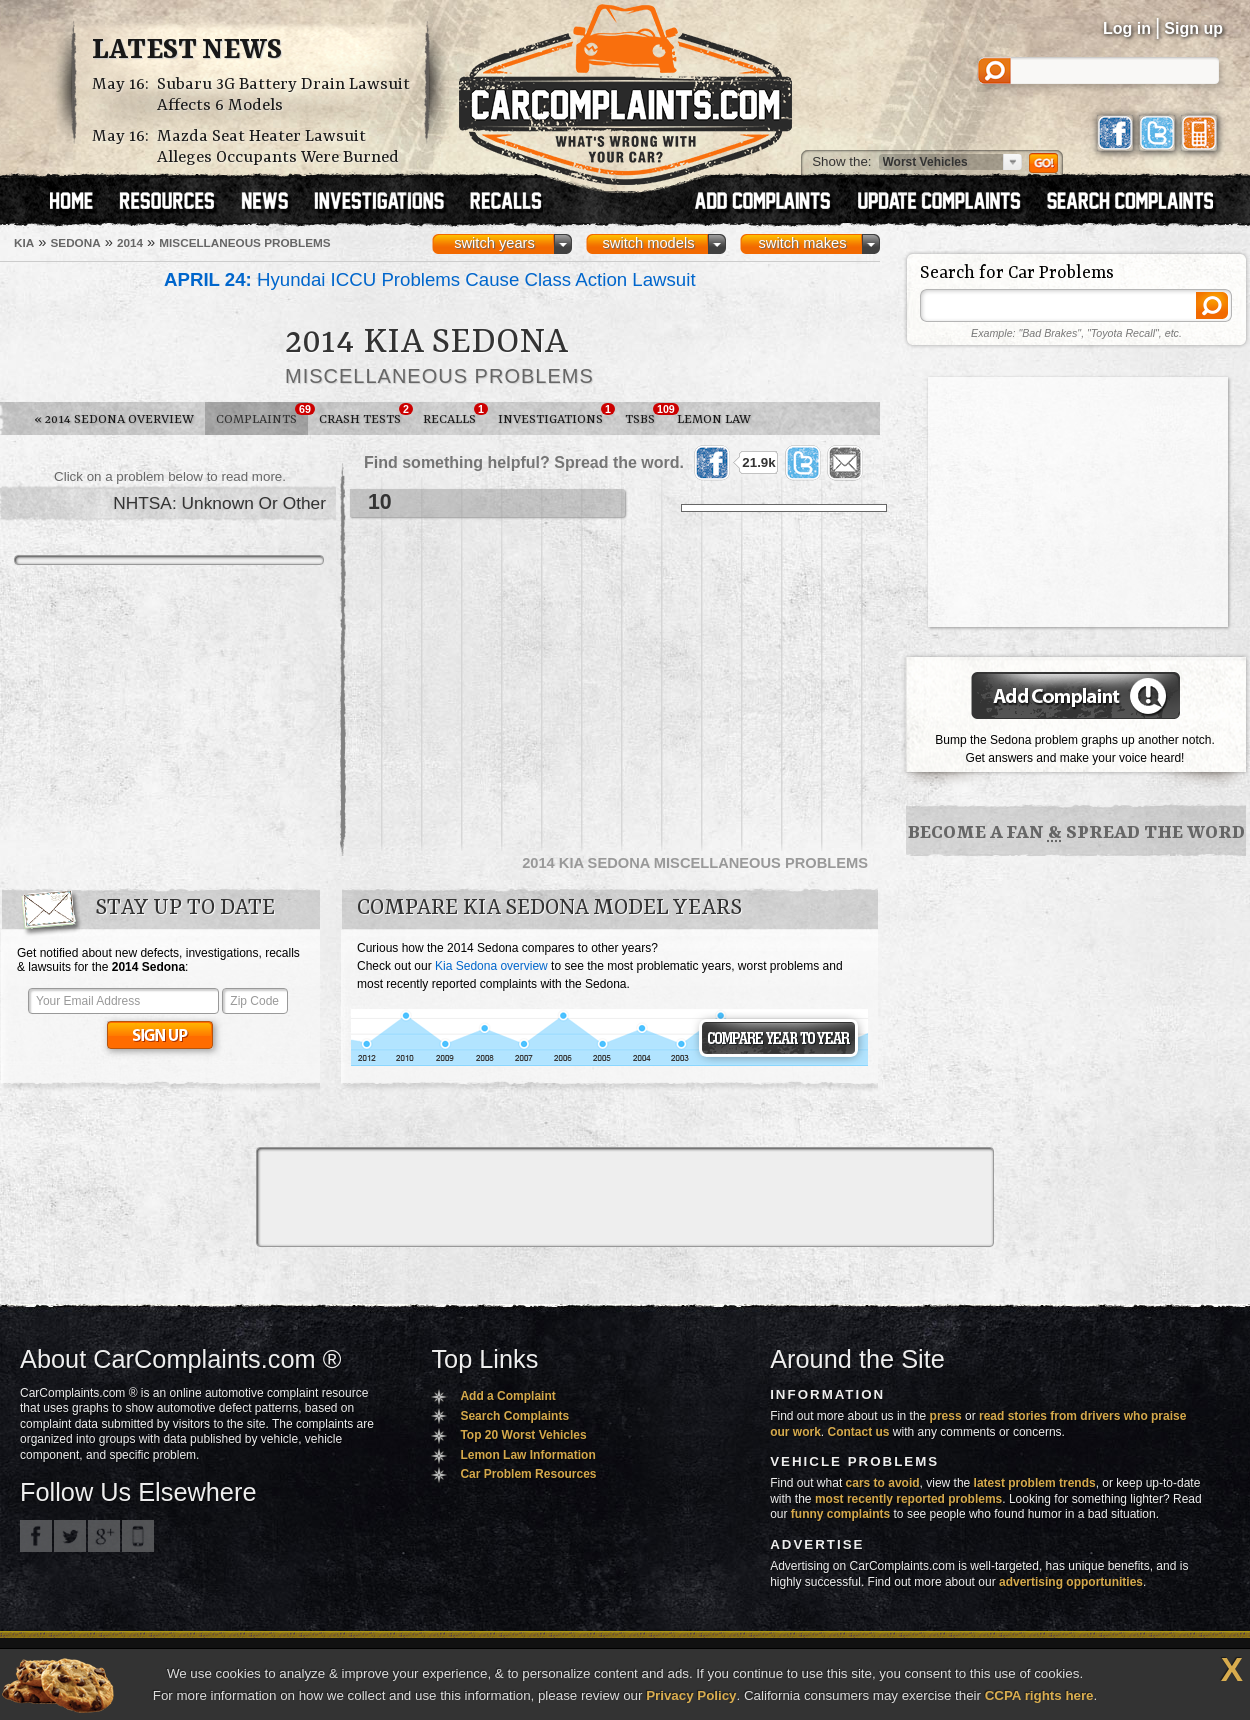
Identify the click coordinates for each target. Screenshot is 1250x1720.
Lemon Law (714, 419)
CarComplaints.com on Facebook (36, 1536)
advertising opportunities (1071, 1582)
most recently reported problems (908, 1499)
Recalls (455, 415)
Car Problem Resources (528, 1474)
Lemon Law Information (527, 1455)
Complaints (262, 415)
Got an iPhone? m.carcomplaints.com (138, 1536)
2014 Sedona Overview (114, 419)
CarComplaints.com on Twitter (70, 1536)
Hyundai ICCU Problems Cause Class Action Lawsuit (430, 279)
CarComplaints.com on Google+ (104, 1536)
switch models (648, 243)
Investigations (556, 415)
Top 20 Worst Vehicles (523, 1435)
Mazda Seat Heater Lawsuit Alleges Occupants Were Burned (278, 147)
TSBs (645, 415)
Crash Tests (365, 415)
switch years (494, 243)
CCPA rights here (1039, 1695)
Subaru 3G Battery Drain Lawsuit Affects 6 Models (283, 95)
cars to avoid (883, 1483)
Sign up (1193, 28)
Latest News (187, 51)
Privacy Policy (691, 1695)
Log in (1127, 28)
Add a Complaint (507, 1396)
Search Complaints (514, 1416)
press (946, 1416)
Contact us (859, 1432)
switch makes (803, 243)
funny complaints (840, 1514)
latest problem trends (1035, 1483)
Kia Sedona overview (491, 966)
